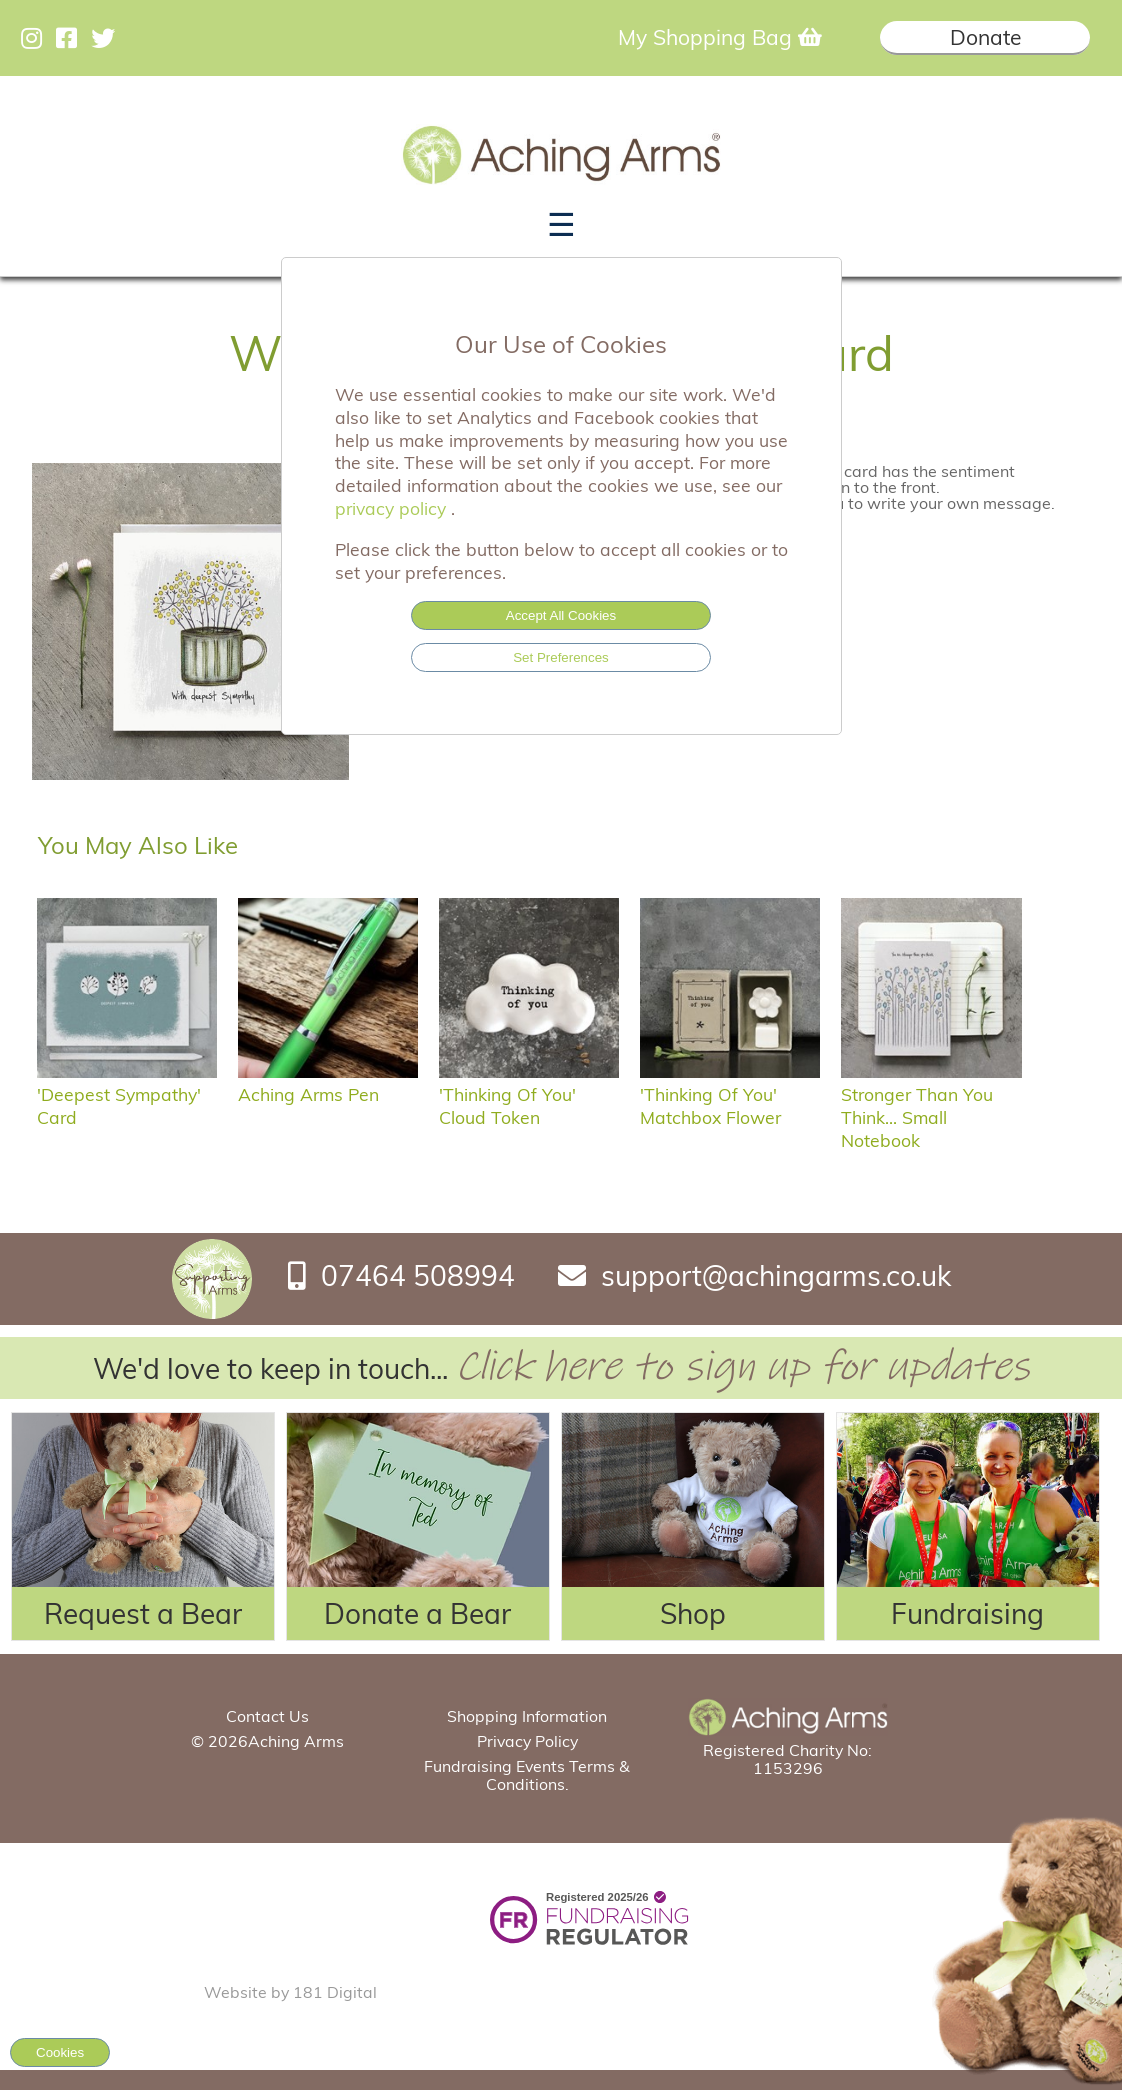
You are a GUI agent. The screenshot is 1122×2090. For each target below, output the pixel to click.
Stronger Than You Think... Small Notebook (931, 1105)
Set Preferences (561, 657)
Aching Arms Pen (328, 1082)
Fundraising (967, 1613)
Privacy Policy (527, 1741)
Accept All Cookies (561, 615)
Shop (693, 1613)
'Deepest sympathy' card (127, 1094)
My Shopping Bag (720, 37)
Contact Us (267, 1716)
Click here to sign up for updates (742, 1367)
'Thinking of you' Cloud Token (529, 1094)
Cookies (60, 2052)
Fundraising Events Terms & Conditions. (527, 1774)
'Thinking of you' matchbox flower (730, 1094)
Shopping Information (527, 1716)
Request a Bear (143, 1613)
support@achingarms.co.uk (776, 1275)
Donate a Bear (417, 1613)
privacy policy (393, 508)
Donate (985, 37)
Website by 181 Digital (290, 1992)
